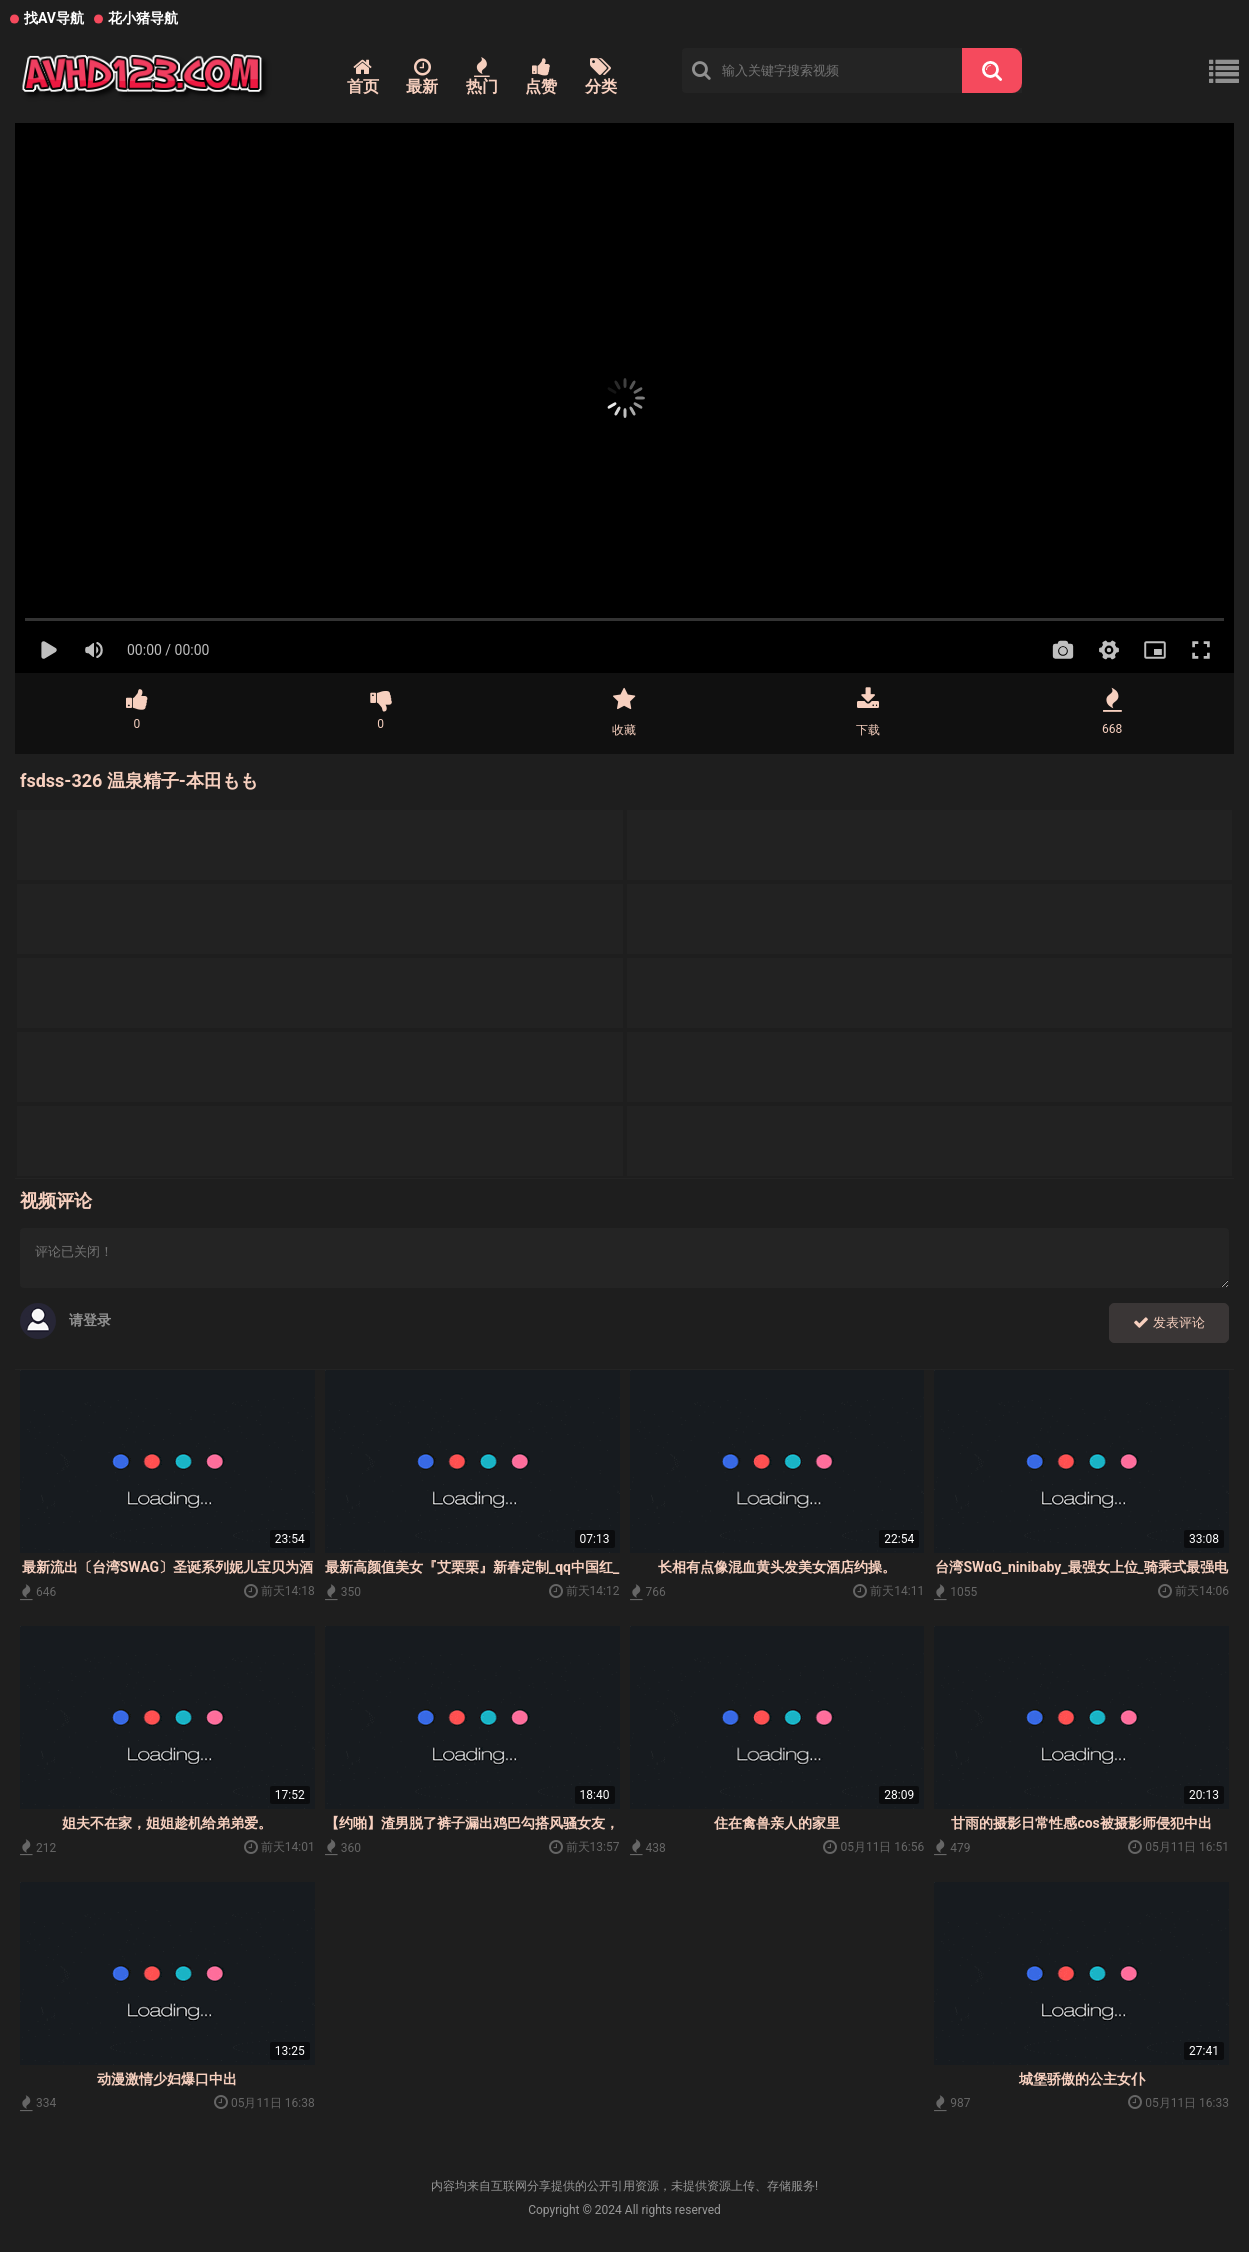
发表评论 (1169, 1322)
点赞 (541, 76)
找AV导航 (54, 18)
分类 (601, 76)
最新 (422, 76)
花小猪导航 (143, 18)
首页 (363, 76)
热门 (482, 76)
